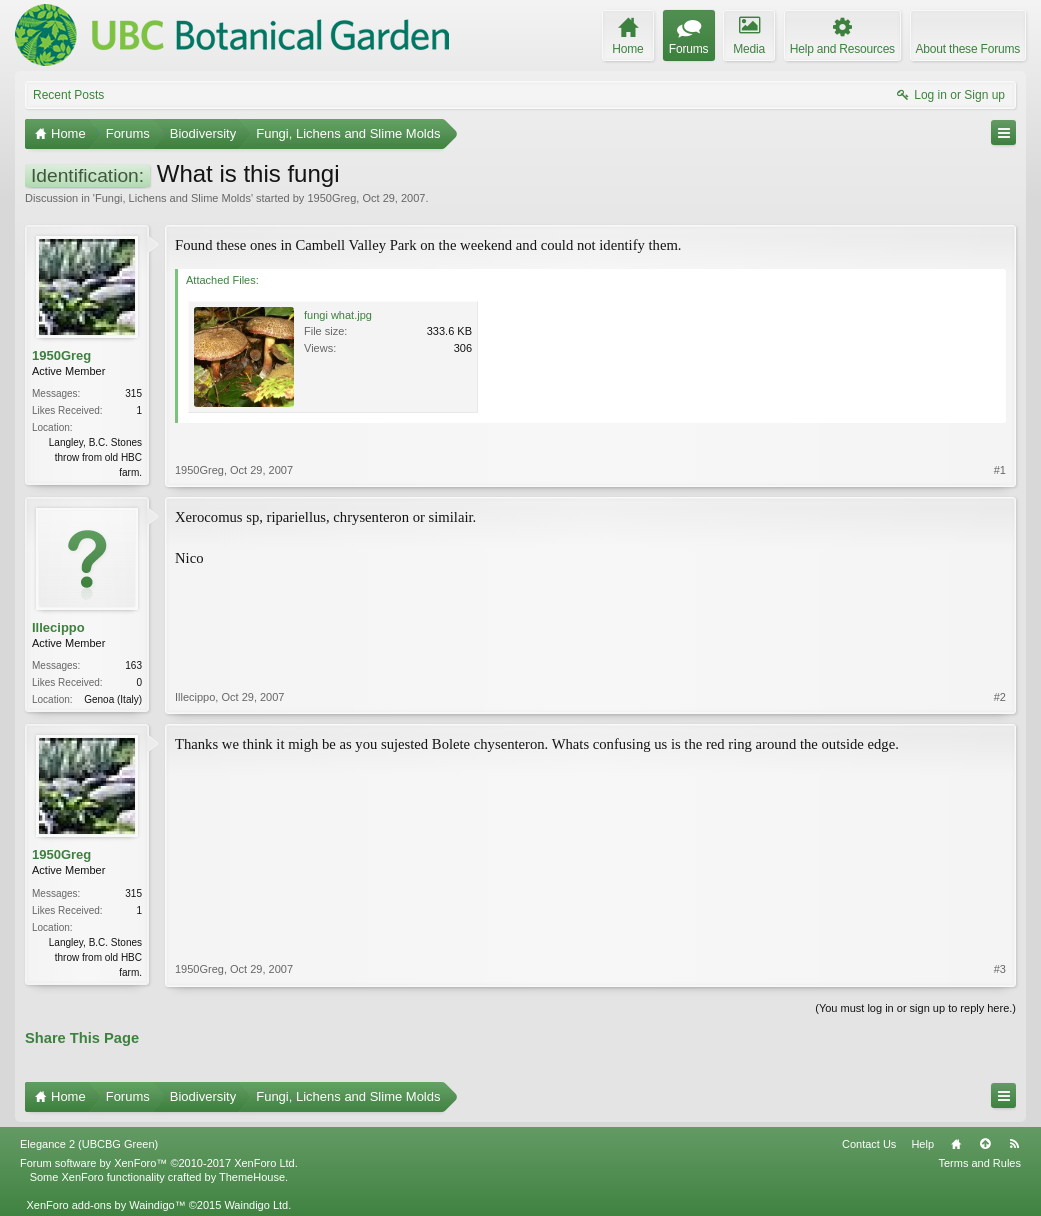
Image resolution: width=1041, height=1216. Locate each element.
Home (956, 1144)
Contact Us (869, 1144)
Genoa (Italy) (113, 699)
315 (133, 393)
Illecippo (58, 627)
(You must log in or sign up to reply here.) (915, 1008)
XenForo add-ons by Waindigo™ (105, 1205)
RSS (1014, 1144)
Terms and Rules (979, 1163)
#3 (1000, 969)
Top (985, 1144)
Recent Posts (68, 95)
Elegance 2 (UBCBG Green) (89, 1144)
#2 (1000, 697)
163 (133, 665)
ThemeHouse (252, 1177)
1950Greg (331, 198)
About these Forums (968, 49)
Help (922, 1144)
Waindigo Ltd (256, 1205)
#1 (1000, 470)
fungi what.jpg (338, 315)
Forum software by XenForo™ (159, 1163)
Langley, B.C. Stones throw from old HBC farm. (95, 457)
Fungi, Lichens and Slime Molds (173, 198)
